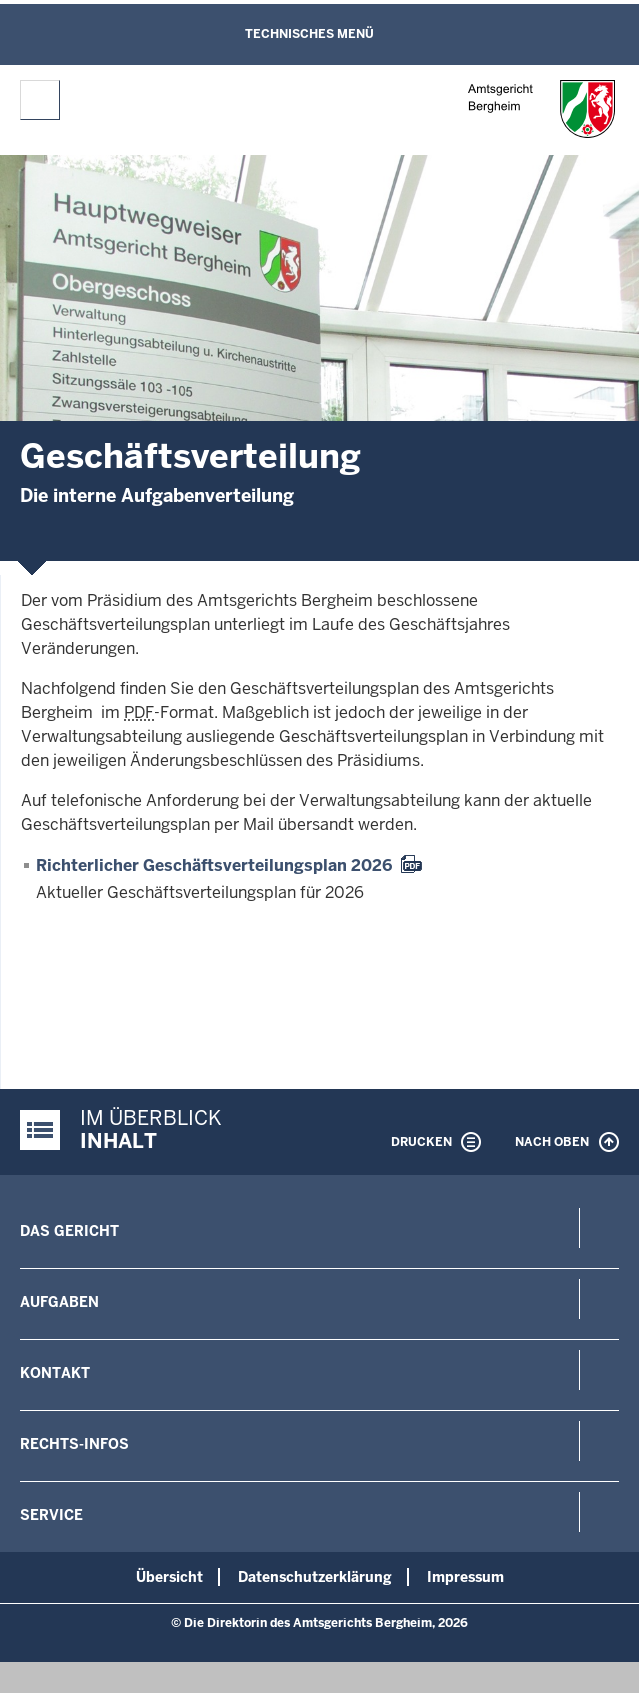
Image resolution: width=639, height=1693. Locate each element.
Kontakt (55, 1373)
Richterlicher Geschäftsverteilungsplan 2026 (214, 865)
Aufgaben (59, 1302)
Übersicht (169, 1577)
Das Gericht (69, 1231)
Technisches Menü (309, 34)
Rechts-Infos (74, 1444)
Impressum (465, 1577)
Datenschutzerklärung (315, 1577)
